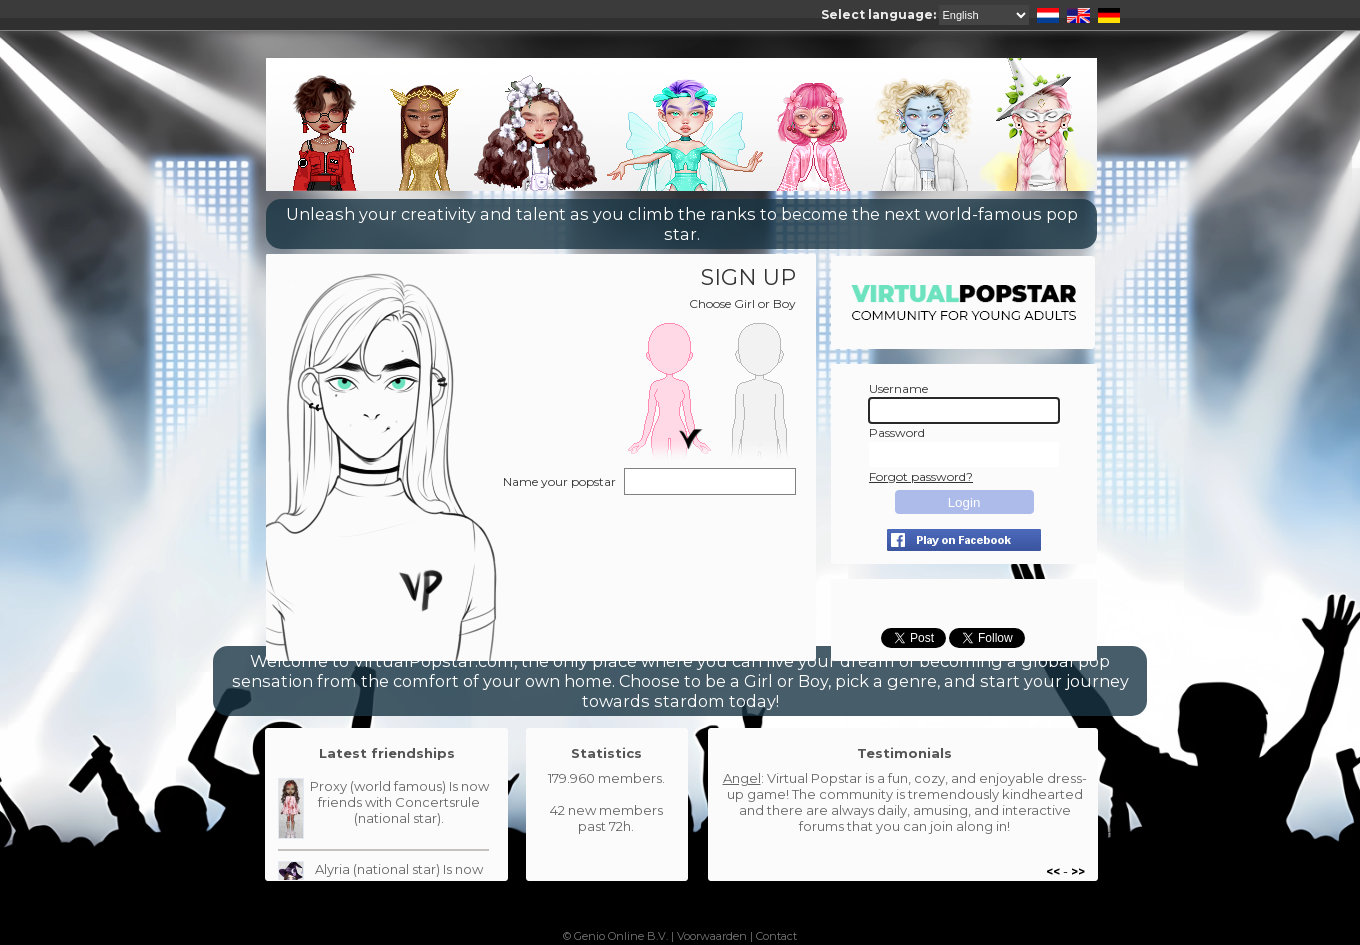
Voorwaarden (712, 936)
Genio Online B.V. (621, 936)
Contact (776, 936)
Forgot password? (921, 476)
